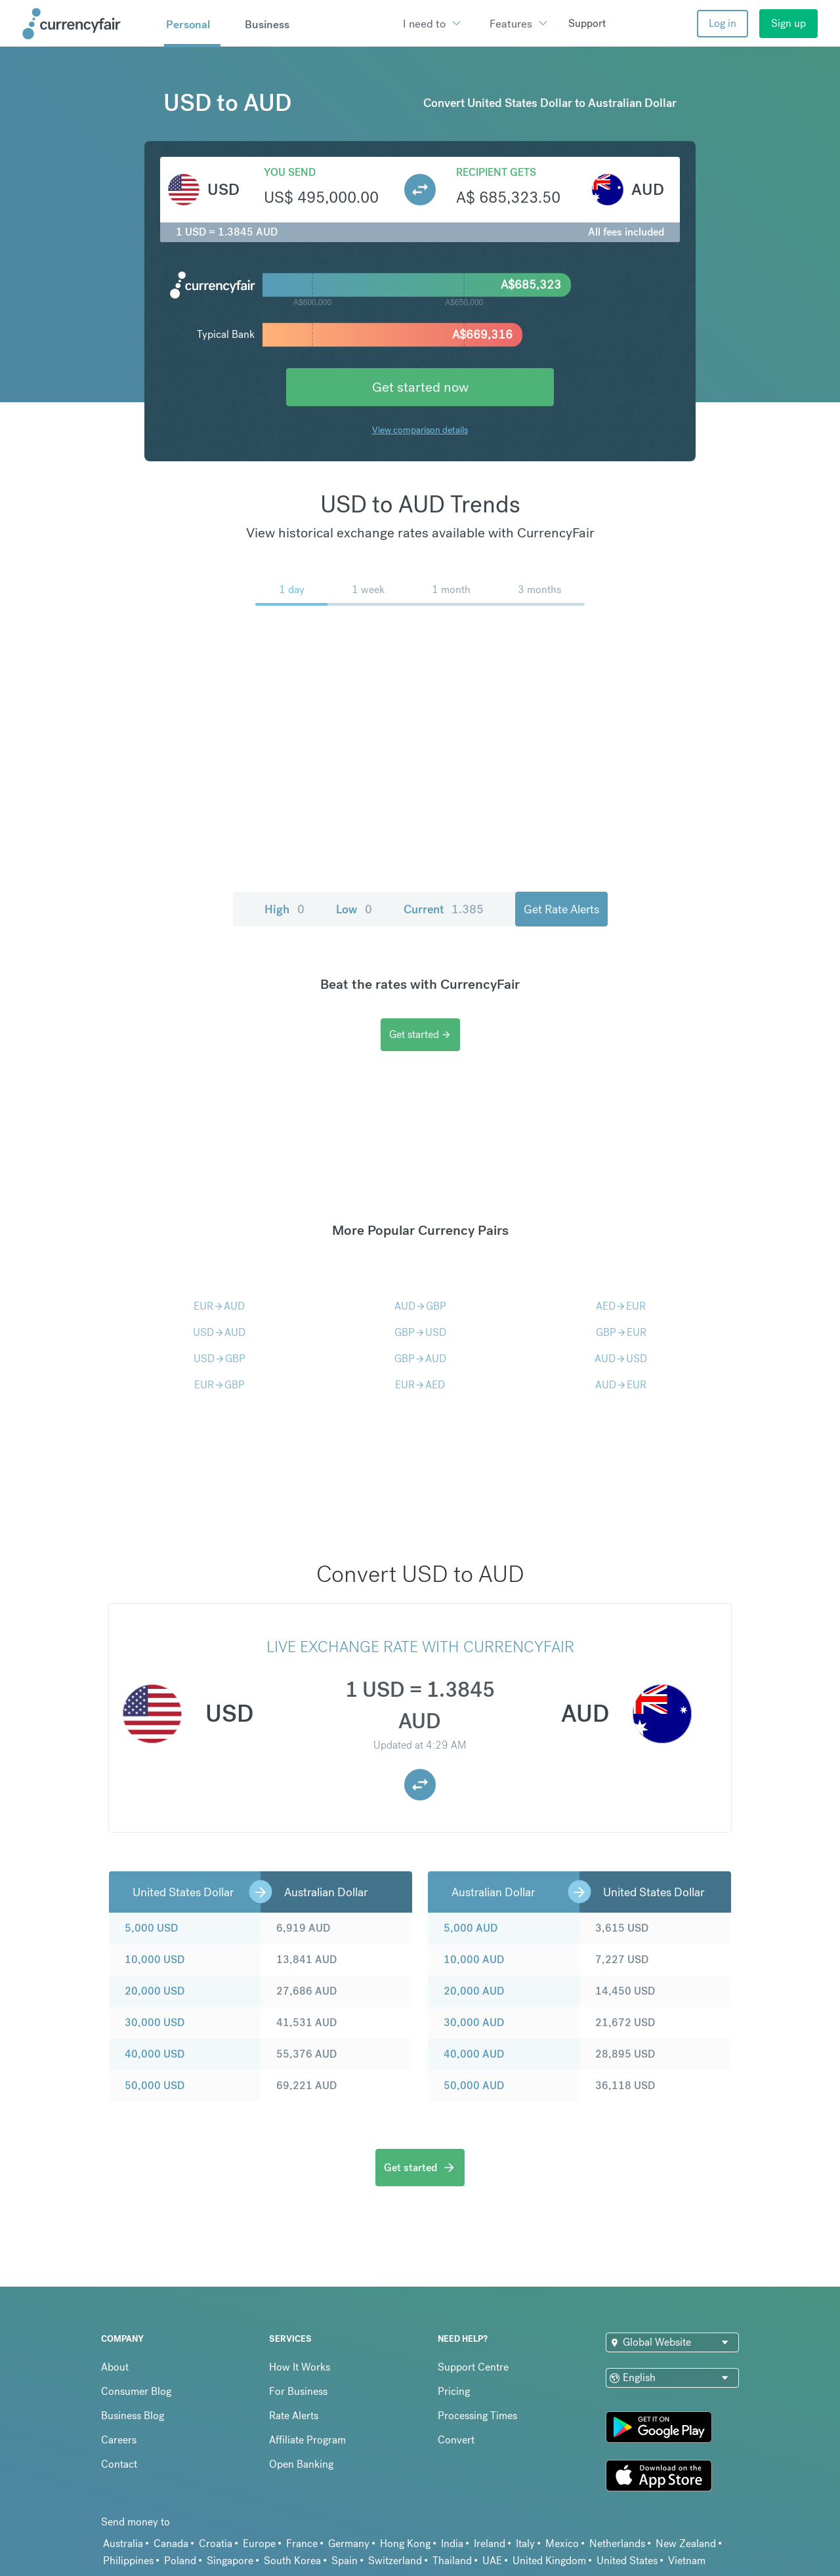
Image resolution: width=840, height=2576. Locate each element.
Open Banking (301, 2464)
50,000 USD (154, 2085)
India (452, 2543)
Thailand (452, 2560)
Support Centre (473, 2367)
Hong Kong (405, 2543)
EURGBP (219, 1385)
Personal (188, 24)
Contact (119, 2464)
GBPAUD (420, 1358)
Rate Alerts (293, 2415)
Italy (525, 2543)
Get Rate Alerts (561, 909)
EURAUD (219, 1306)
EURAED (420, 1385)
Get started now (420, 387)
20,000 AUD (474, 1991)
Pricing (454, 2391)
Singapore (230, 2560)
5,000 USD (151, 1928)
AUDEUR (620, 1385)
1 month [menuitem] (451, 589)
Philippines (128, 2560)
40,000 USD (154, 2054)
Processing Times (477, 2415)
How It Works (299, 2367)
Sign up (788, 23)
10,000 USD (154, 1959)
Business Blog (132, 2415)
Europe (259, 2543)
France (302, 2543)
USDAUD (219, 1332)
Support (587, 23)
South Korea (292, 2560)
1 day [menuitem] (291, 589)
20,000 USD (154, 1991)
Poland (180, 2560)
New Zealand (686, 2543)
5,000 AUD (470, 1928)
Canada (171, 2543)
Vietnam (686, 2560)
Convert (456, 2440)
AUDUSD (621, 1358)
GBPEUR (621, 1332)
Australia (123, 2543)
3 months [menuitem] (539, 589)
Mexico (562, 2543)
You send (290, 172)
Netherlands (617, 2543)
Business (267, 24)
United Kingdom (549, 2560)
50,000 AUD (474, 2085)
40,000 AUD (474, 2054)
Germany (348, 2543)
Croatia (215, 2543)
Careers (118, 2440)
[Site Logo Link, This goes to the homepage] (88, 23)
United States (627, 2560)
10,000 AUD (474, 1959)
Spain (344, 2560)
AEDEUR (621, 1306)
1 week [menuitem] (368, 589)
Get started (420, 1034)
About (115, 2367)
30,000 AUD (474, 2022)
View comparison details (420, 430)
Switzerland (395, 2560)
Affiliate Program (307, 2440)
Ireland (489, 2543)
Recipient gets (496, 172)
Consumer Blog (136, 2391)
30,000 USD (154, 2022)
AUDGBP (420, 1306)
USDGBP (219, 1358)
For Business (298, 2391)
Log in (722, 23)
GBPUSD (420, 1332)
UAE (492, 2560)
